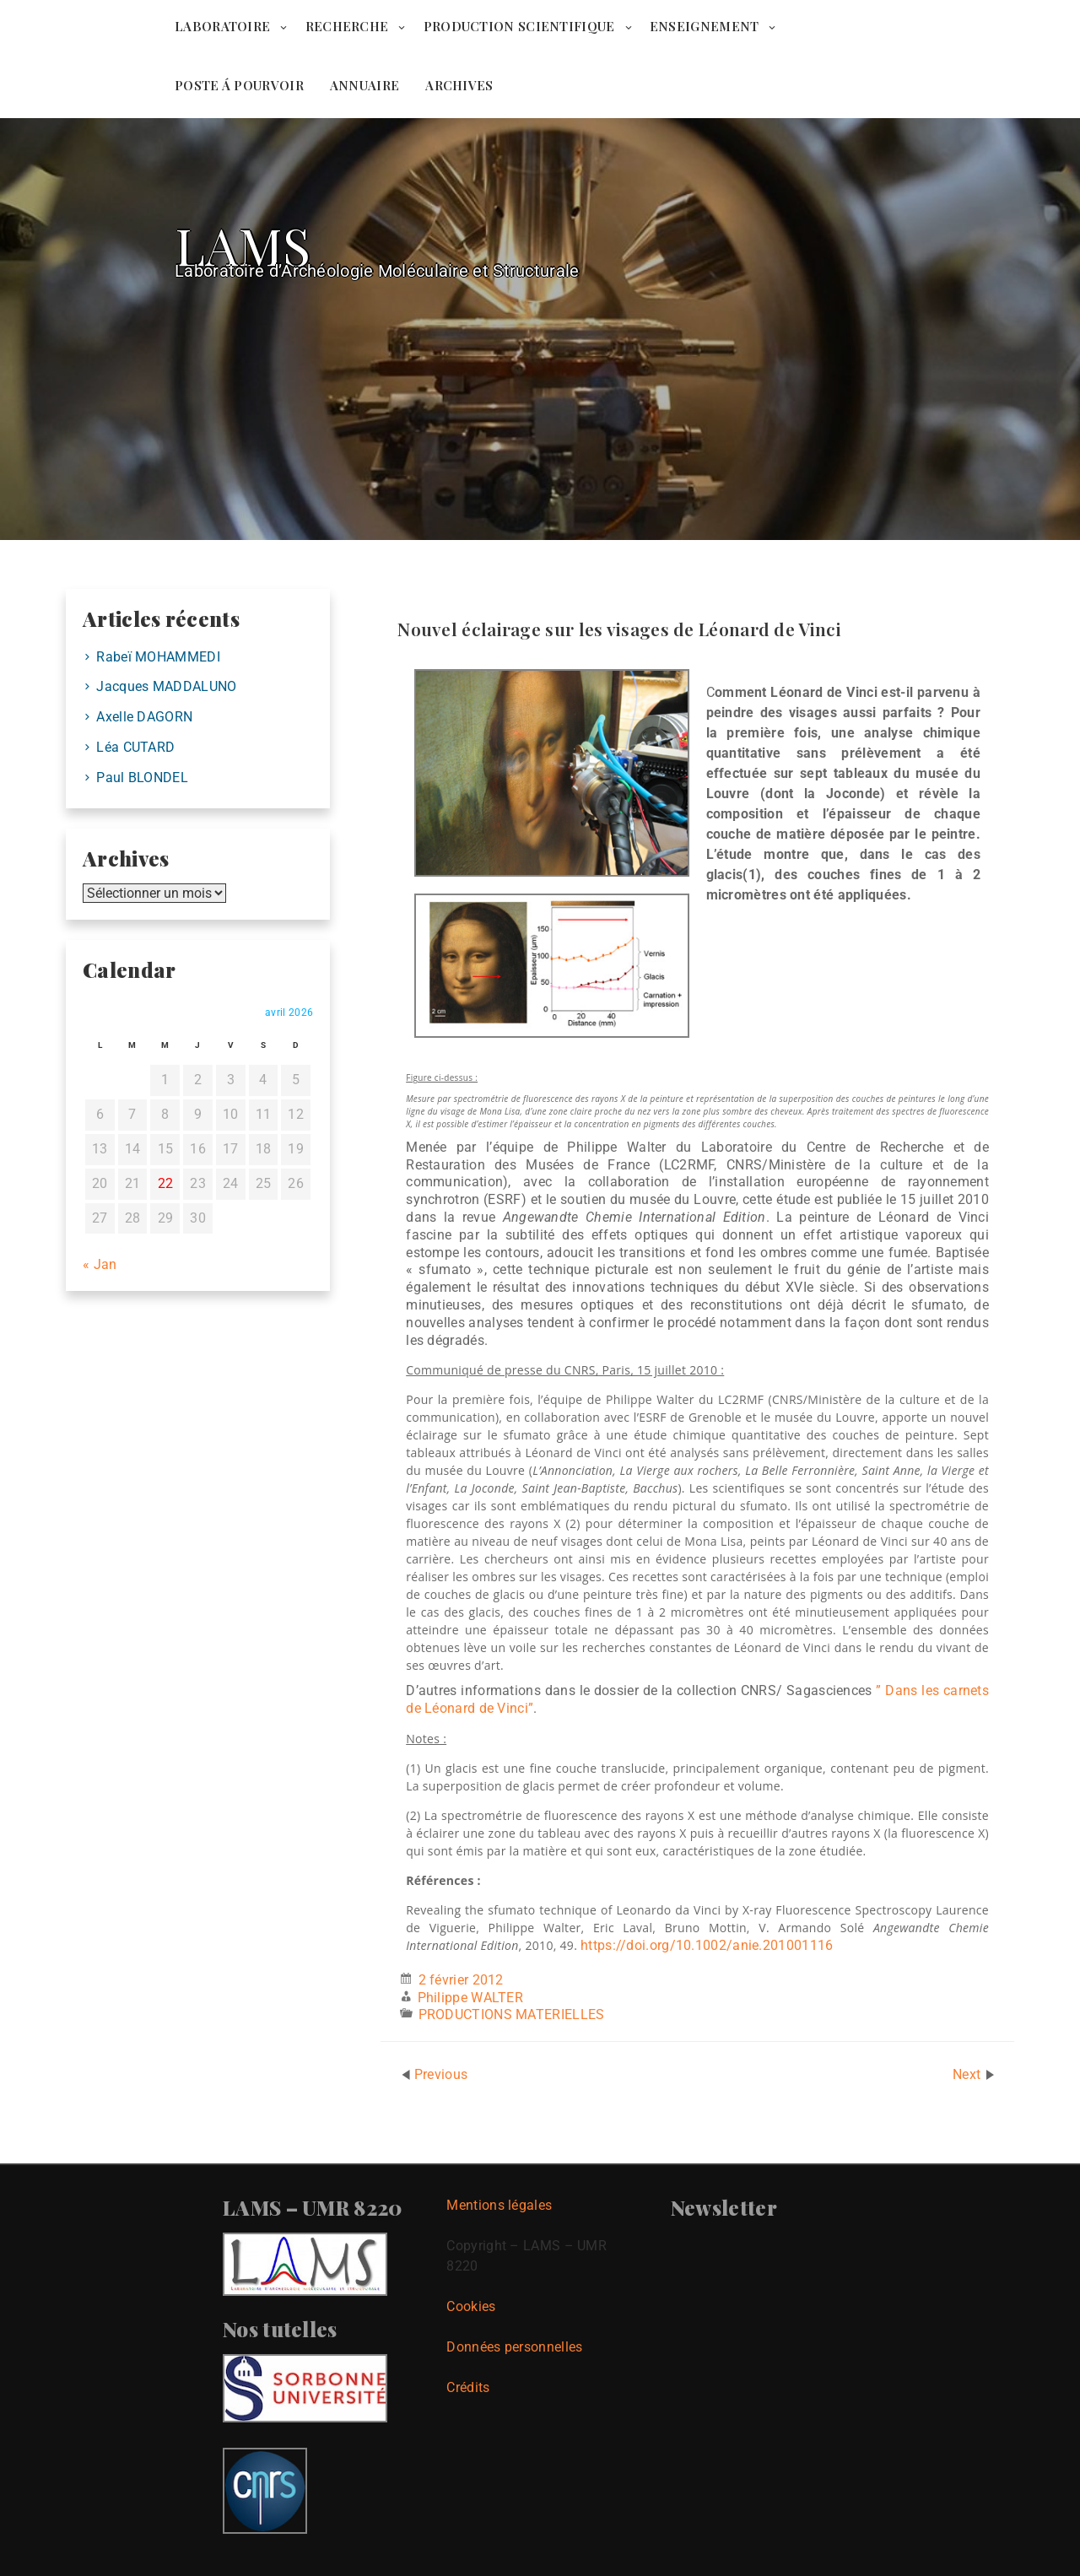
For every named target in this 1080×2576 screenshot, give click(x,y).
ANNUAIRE (364, 85)
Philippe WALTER (471, 1998)
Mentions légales (499, 2205)
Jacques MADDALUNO (166, 686)
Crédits (467, 2387)
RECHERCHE (347, 26)
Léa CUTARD (135, 747)
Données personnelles (514, 2347)
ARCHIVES (459, 85)
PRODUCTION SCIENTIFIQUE (519, 26)
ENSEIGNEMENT (704, 26)
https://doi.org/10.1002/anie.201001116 (706, 1945)
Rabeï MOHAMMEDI (158, 657)
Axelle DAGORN (144, 717)
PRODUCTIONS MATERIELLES (511, 2014)
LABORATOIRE (222, 26)
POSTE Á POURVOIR (239, 85)
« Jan (100, 1264)
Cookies (470, 2306)
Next (969, 2074)
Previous (440, 2074)
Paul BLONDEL (142, 778)
